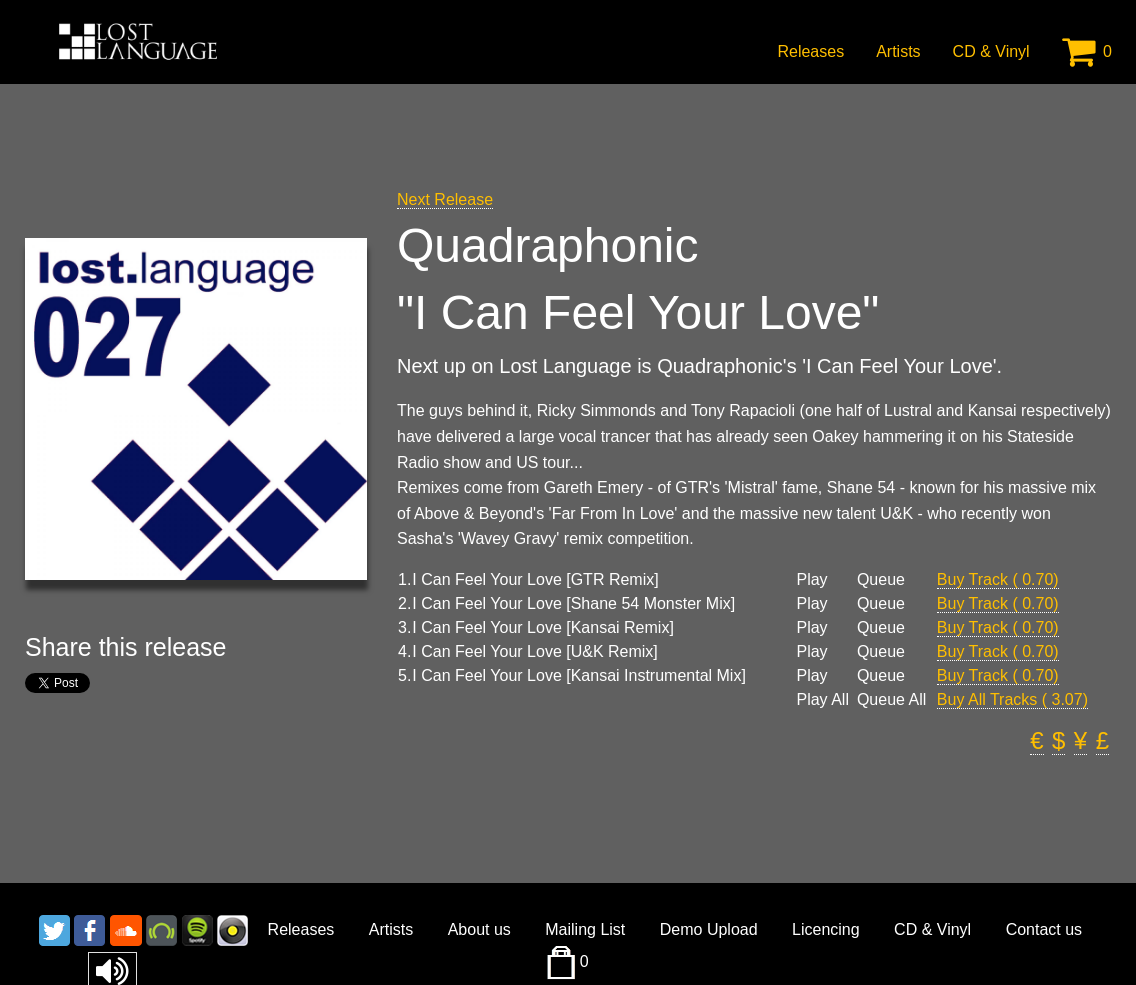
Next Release (445, 199)
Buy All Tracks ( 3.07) (1012, 699)
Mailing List (585, 929)
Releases (810, 51)
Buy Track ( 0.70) (998, 579)
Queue (881, 580)
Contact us (1044, 929)
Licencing (826, 929)
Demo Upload (709, 929)
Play (811, 580)
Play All (822, 700)
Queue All (891, 700)
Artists (898, 51)
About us (479, 929)
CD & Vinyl (991, 51)
